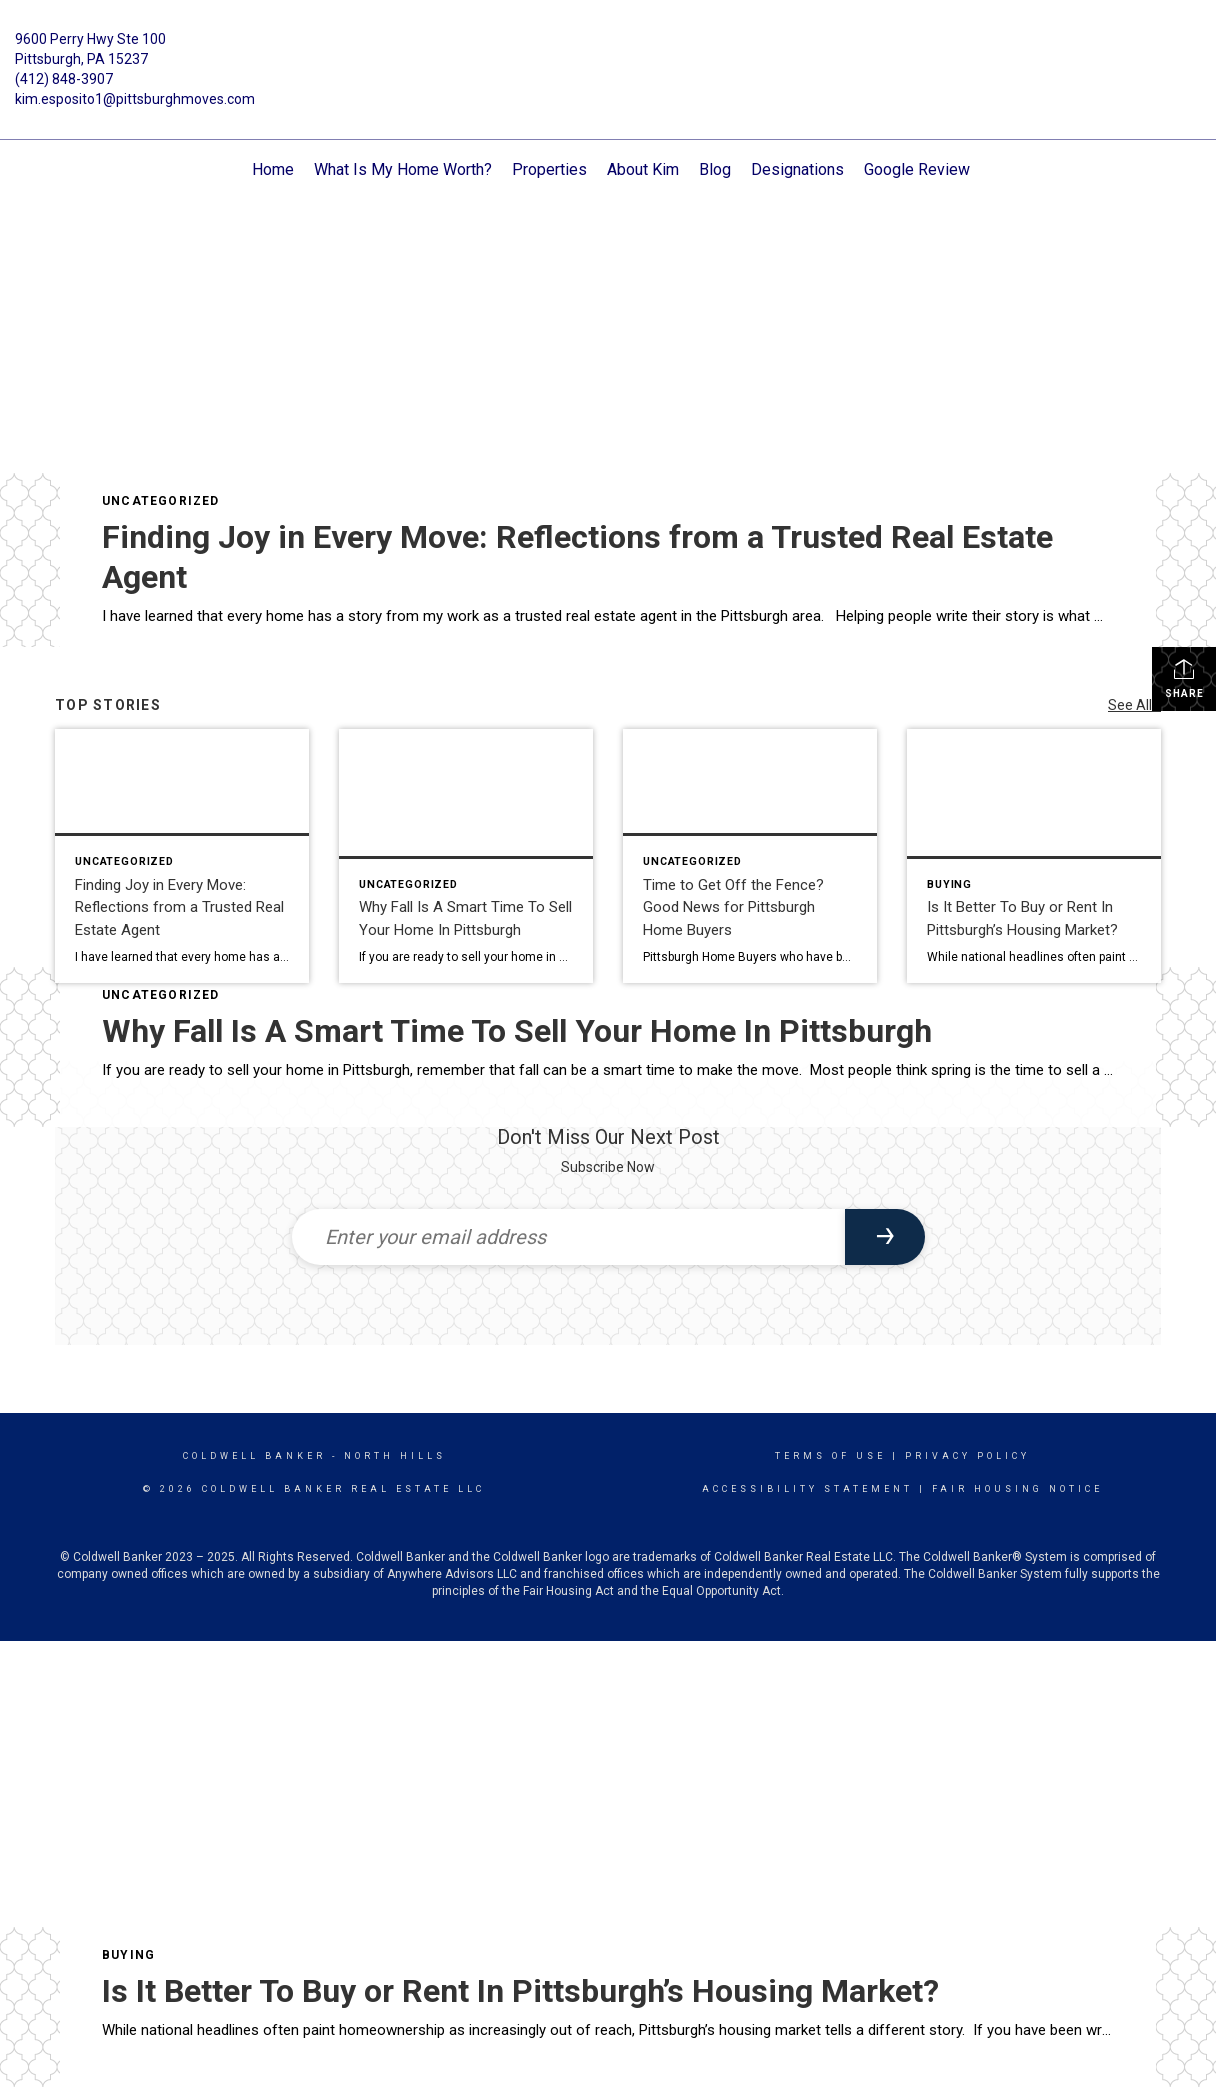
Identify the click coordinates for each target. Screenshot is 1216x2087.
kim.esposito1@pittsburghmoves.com (135, 99)
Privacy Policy (967, 1456)
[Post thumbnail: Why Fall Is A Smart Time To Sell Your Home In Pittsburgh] (466, 856)
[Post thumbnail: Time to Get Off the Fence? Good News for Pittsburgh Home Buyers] (750, 856)
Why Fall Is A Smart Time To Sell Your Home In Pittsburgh (517, 1031)
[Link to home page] (607, 54)
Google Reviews (921, 169)
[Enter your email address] (568, 1237)
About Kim (643, 169)
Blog (715, 169)
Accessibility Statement (807, 1489)
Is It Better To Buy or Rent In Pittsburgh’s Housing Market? (520, 1991)
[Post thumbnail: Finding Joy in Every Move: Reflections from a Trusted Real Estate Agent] (182, 856)
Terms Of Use (830, 1456)
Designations (797, 169)
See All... (1134, 705)
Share (1184, 678)
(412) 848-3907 (64, 79)
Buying (128, 1955)
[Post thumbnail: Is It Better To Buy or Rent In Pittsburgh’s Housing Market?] (1034, 856)
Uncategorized (161, 501)
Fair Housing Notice (1017, 1489)
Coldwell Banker (254, 1456)
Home (273, 169)
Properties (549, 169)
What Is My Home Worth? (403, 169)
